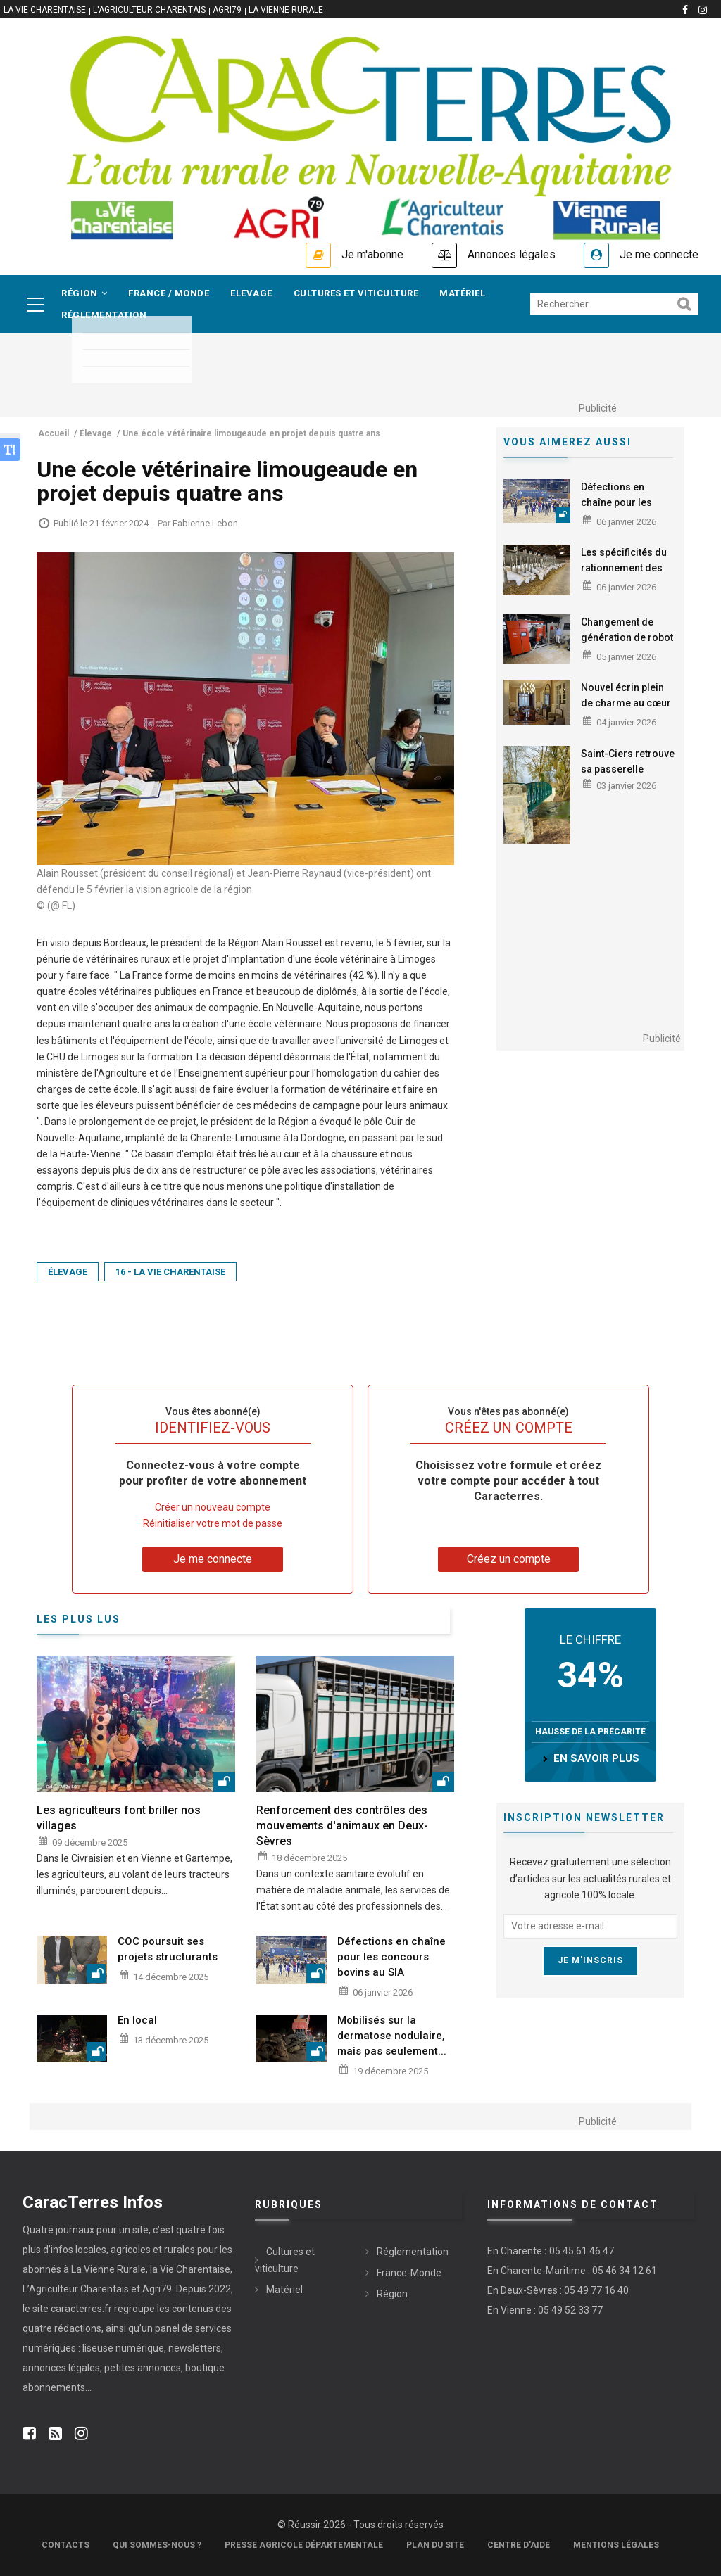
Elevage (251, 293)
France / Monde (168, 293)
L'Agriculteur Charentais (149, 10)
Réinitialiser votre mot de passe (212, 1523)
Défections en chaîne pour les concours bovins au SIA (626, 510)
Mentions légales (616, 2545)
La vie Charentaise (45, 10)
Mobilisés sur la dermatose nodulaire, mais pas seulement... (391, 2035)
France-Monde (409, 2272)
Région (84, 293)
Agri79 (227, 10)
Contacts (65, 2545)
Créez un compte (509, 1559)
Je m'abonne (372, 254)
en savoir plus (596, 1758)
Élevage (67, 1272)
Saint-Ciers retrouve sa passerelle (628, 761)
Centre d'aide (518, 2545)
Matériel (462, 293)
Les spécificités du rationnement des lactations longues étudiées (624, 575)
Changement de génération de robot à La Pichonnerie (627, 637)
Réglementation (103, 315)
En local (137, 2020)
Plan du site (435, 2545)
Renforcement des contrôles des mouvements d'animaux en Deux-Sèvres (342, 1825)
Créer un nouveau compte (212, 1507)
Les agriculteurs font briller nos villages (119, 1817)
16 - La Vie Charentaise (170, 1272)
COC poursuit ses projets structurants (168, 1949)
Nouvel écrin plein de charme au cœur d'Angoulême (626, 703)
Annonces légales (512, 254)
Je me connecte (659, 254)
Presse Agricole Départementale (304, 2545)
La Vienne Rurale (286, 10)
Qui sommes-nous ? (157, 2545)
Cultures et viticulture (356, 293)
